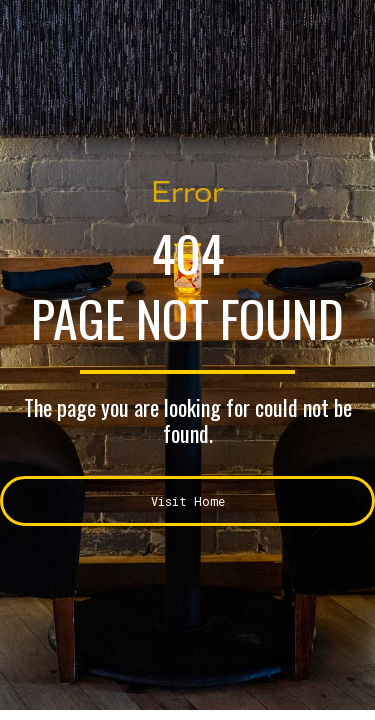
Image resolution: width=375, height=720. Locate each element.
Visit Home (188, 501)
